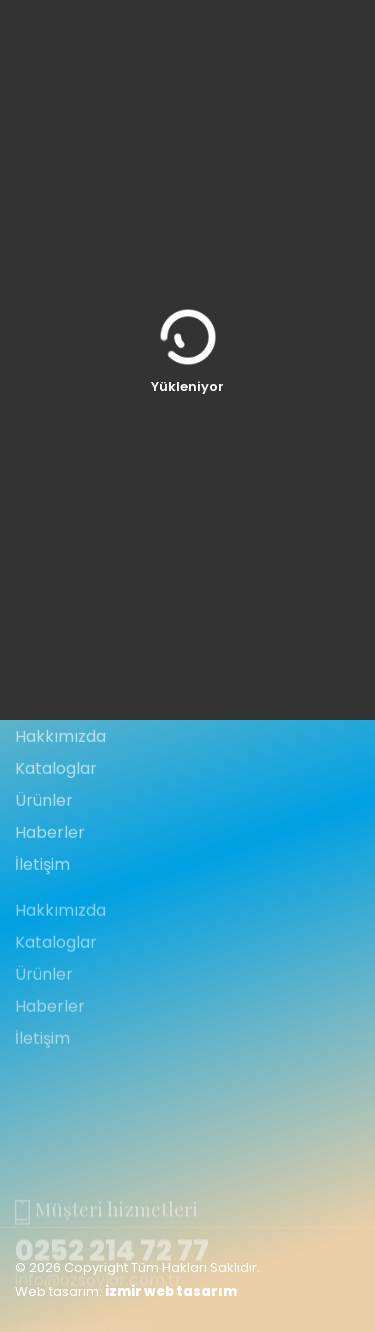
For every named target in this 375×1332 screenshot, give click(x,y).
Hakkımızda (60, 790)
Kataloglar (56, 822)
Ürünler (44, 854)
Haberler (50, 886)
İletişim (42, 918)
